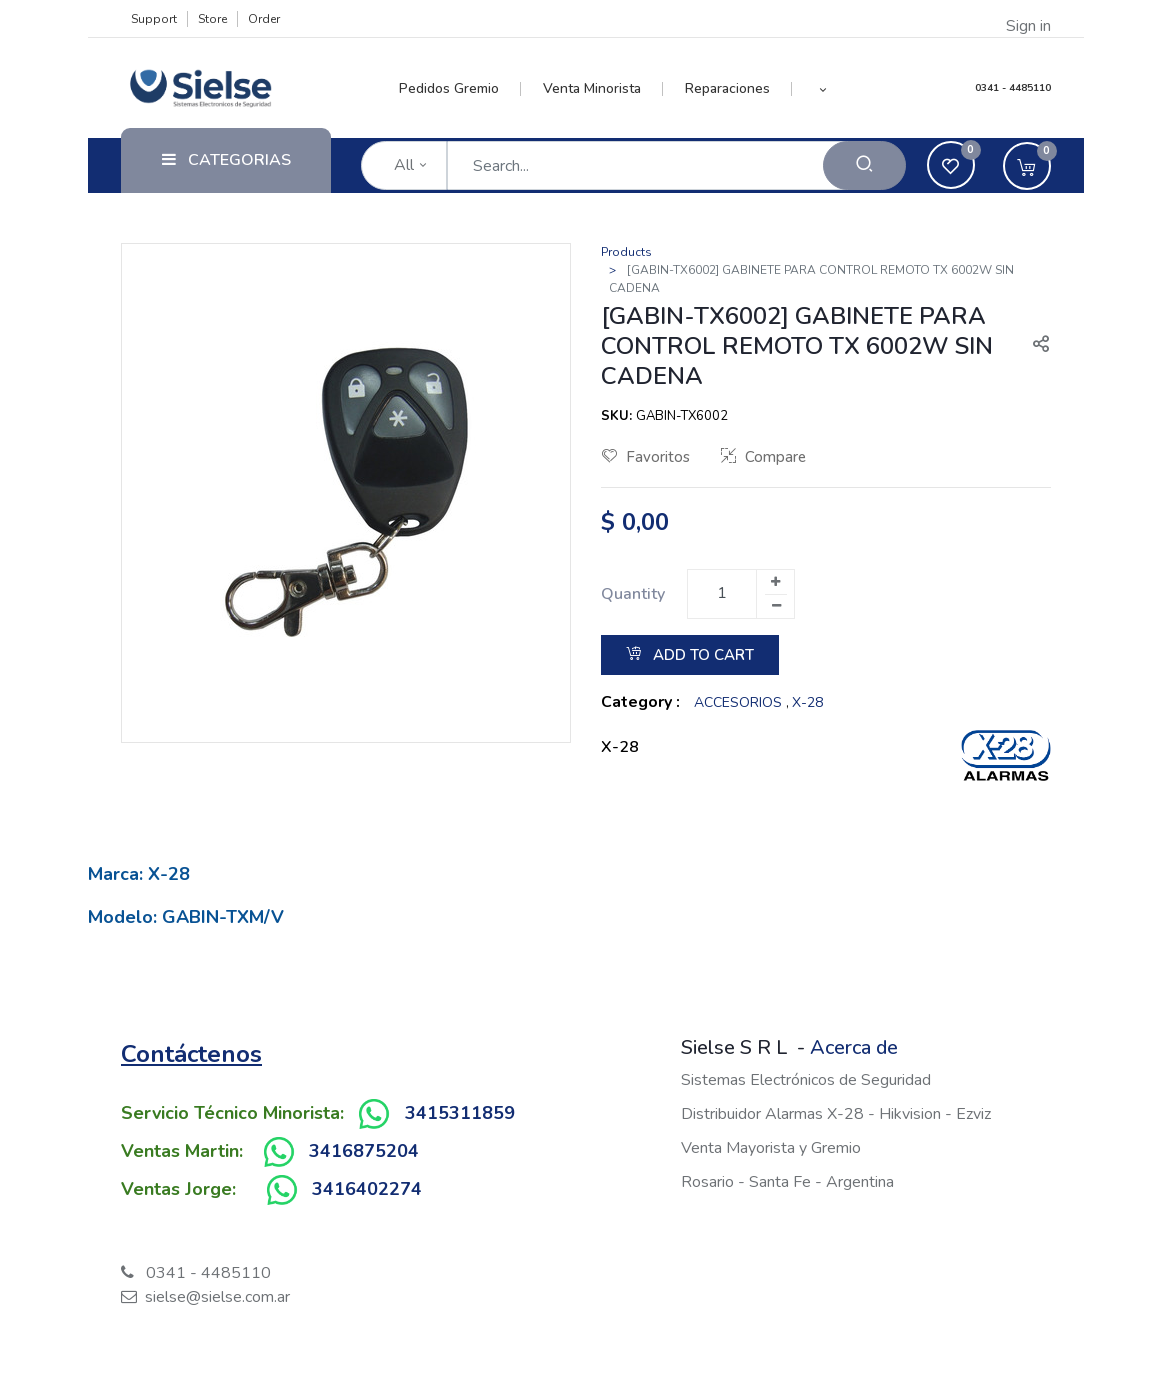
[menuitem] (460, 89)
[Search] (864, 165)
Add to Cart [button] (690, 655)
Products (626, 252)
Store (212, 19)
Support (154, 19)
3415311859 (460, 1113)
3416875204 (364, 1151)
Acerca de (854, 1047)
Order (264, 19)
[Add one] (775, 582)
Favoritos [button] (646, 457)
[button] (822, 89)
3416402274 (367, 1189)
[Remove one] (776, 606)
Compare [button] (763, 457)
